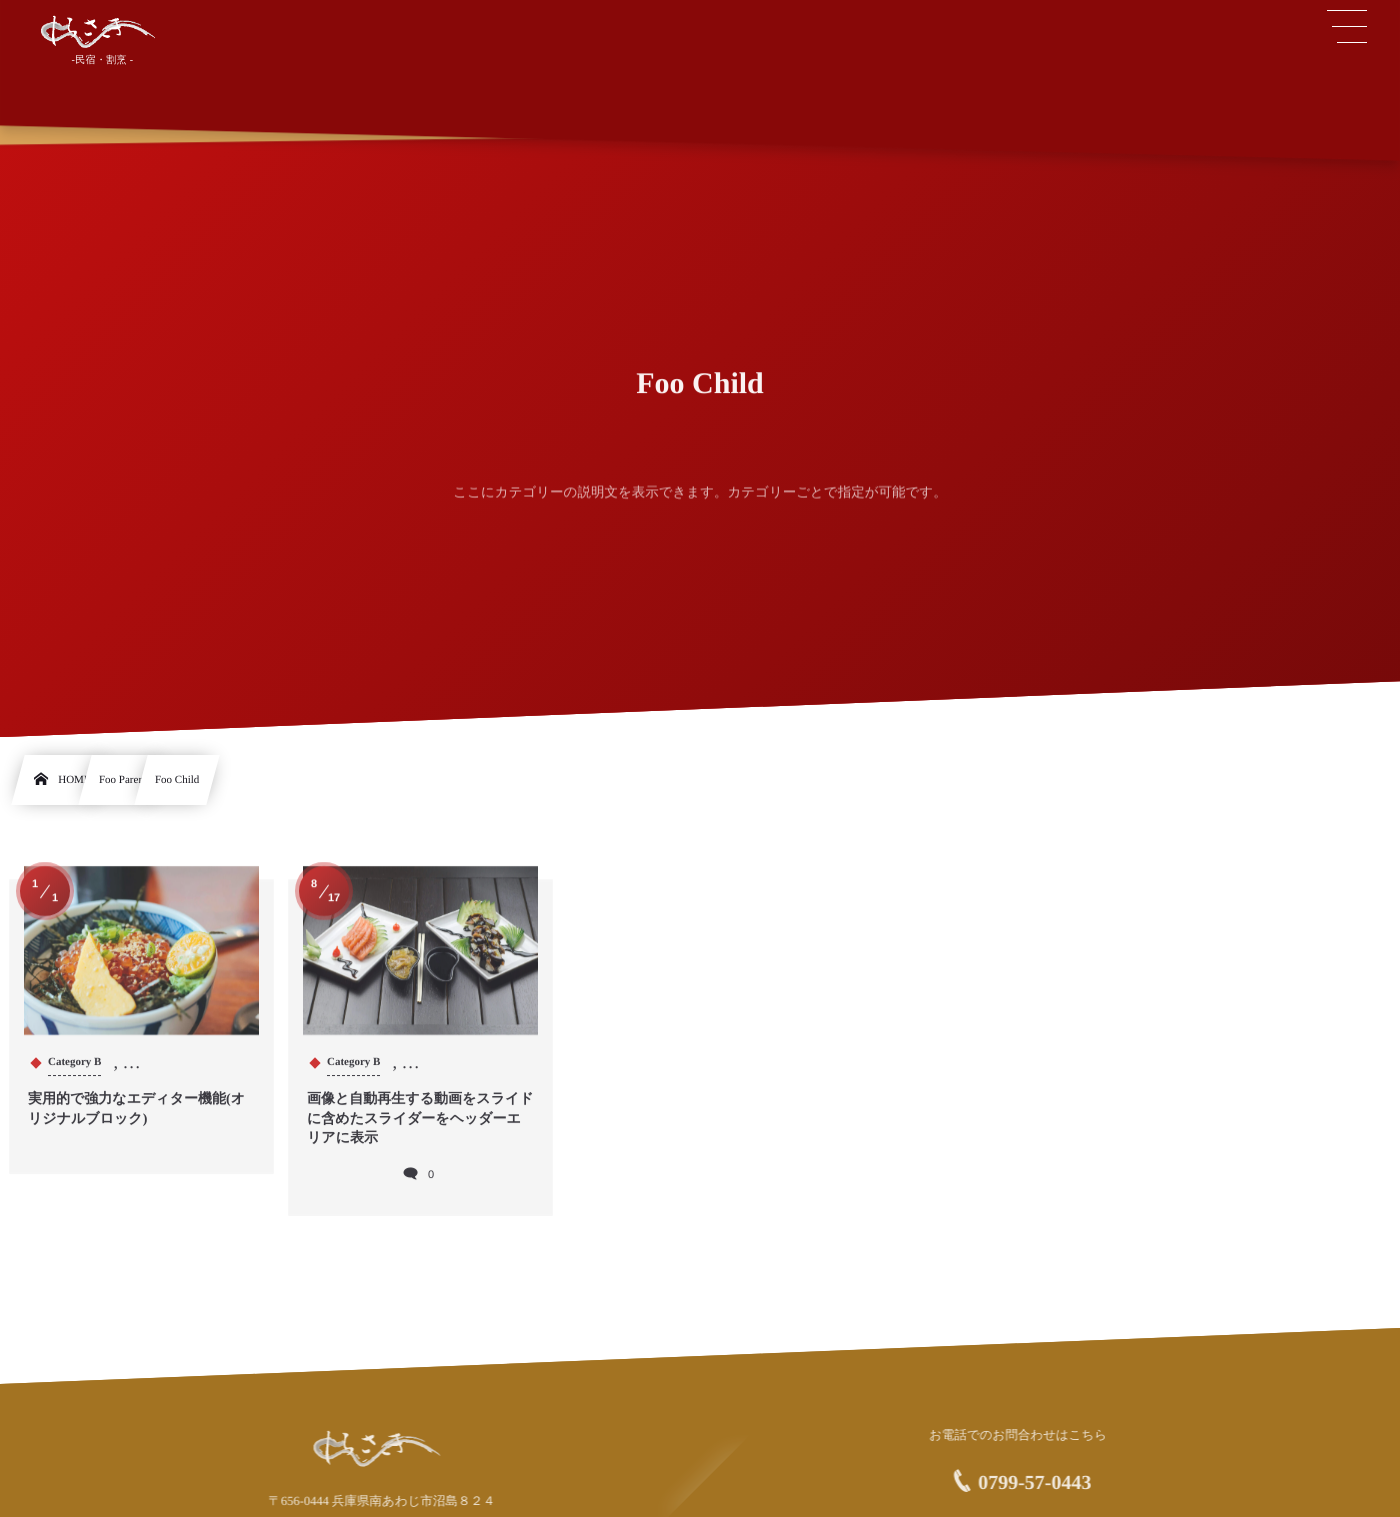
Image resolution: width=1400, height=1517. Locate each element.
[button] (1347, 27)
